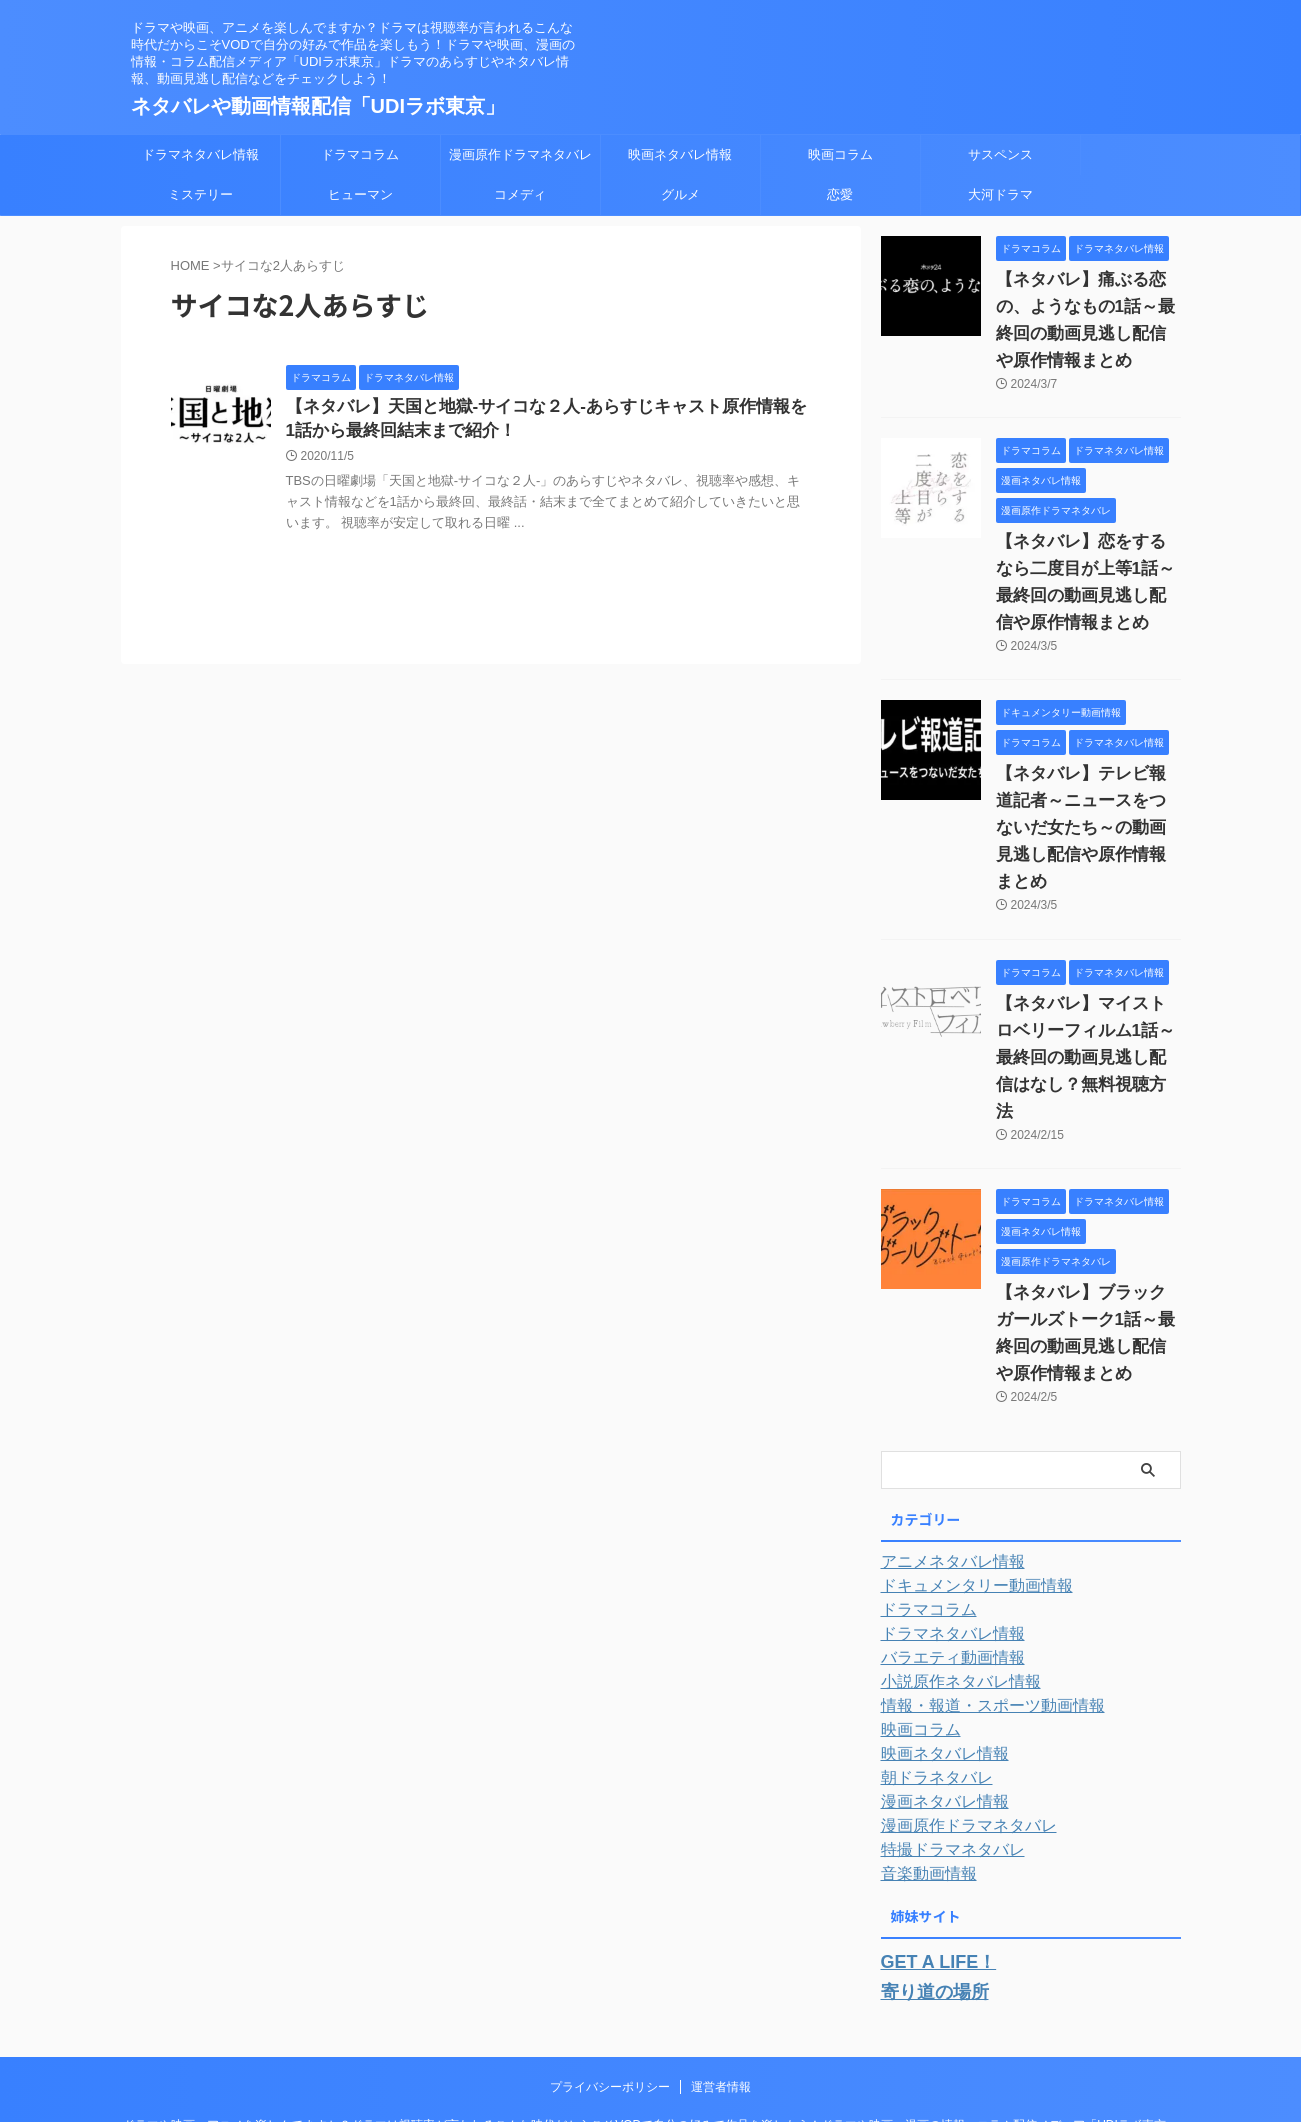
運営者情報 (721, 1973)
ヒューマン (360, 194)
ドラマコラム (360, 154)
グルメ (680, 194)
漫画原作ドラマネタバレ (520, 154)
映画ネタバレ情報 (680, 154)
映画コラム (840, 154)
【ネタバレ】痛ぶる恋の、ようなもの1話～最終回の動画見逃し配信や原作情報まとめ (1087, 307)
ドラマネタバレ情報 (200, 154)
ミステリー (200, 194)
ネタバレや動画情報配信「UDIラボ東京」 (318, 106)
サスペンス (1000, 154)
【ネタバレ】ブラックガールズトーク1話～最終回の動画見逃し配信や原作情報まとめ (1087, 1239)
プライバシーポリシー (610, 1973)
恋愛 (840, 194)
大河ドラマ (1000, 194)
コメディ (520, 194)
